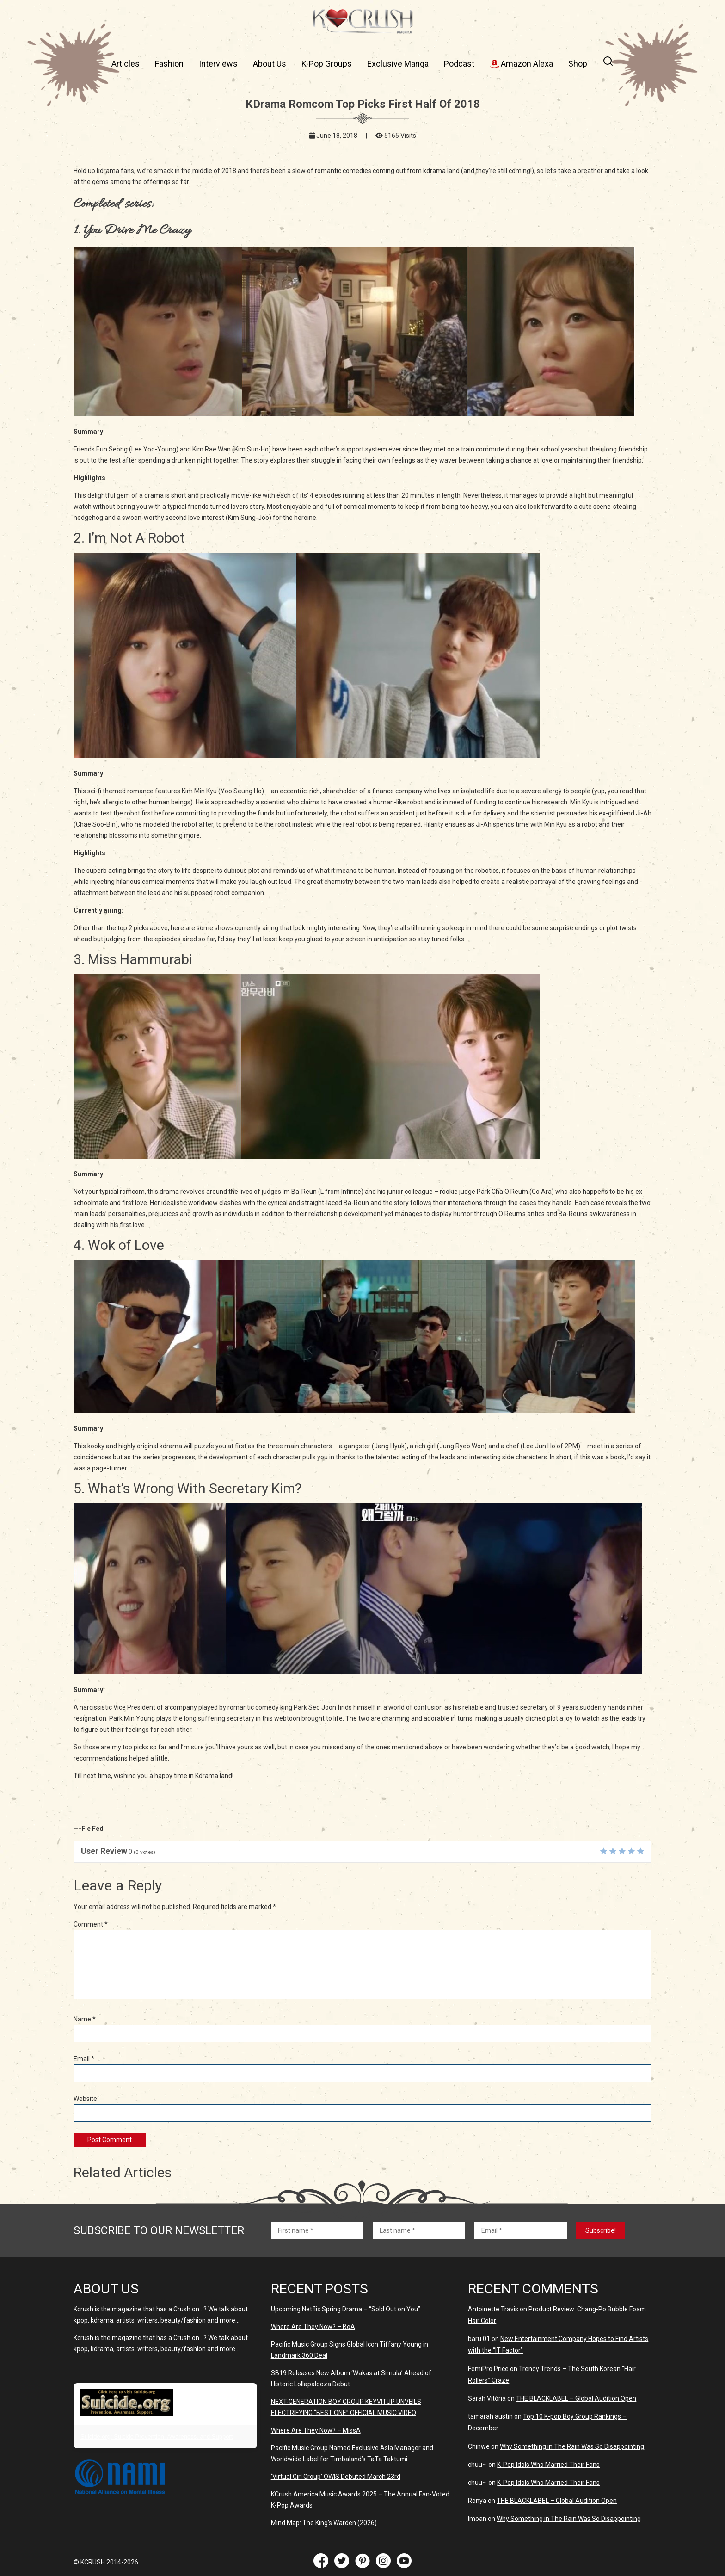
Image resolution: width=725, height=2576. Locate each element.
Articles (125, 63)
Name (85, 2019)
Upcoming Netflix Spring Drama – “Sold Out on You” (345, 2309)
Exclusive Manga (398, 63)
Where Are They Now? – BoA (313, 2326)
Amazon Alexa (521, 63)
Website (85, 2098)
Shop (577, 63)
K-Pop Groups (326, 63)
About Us (269, 63)
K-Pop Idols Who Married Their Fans (548, 2464)
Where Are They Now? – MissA (316, 2430)
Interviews (218, 63)
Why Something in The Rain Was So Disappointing (572, 2446)
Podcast (459, 63)
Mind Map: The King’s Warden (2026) (324, 2523)
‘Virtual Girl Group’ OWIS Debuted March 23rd (335, 2476)
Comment (91, 1924)
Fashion (169, 63)
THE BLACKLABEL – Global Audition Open (576, 2398)
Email (84, 2059)
